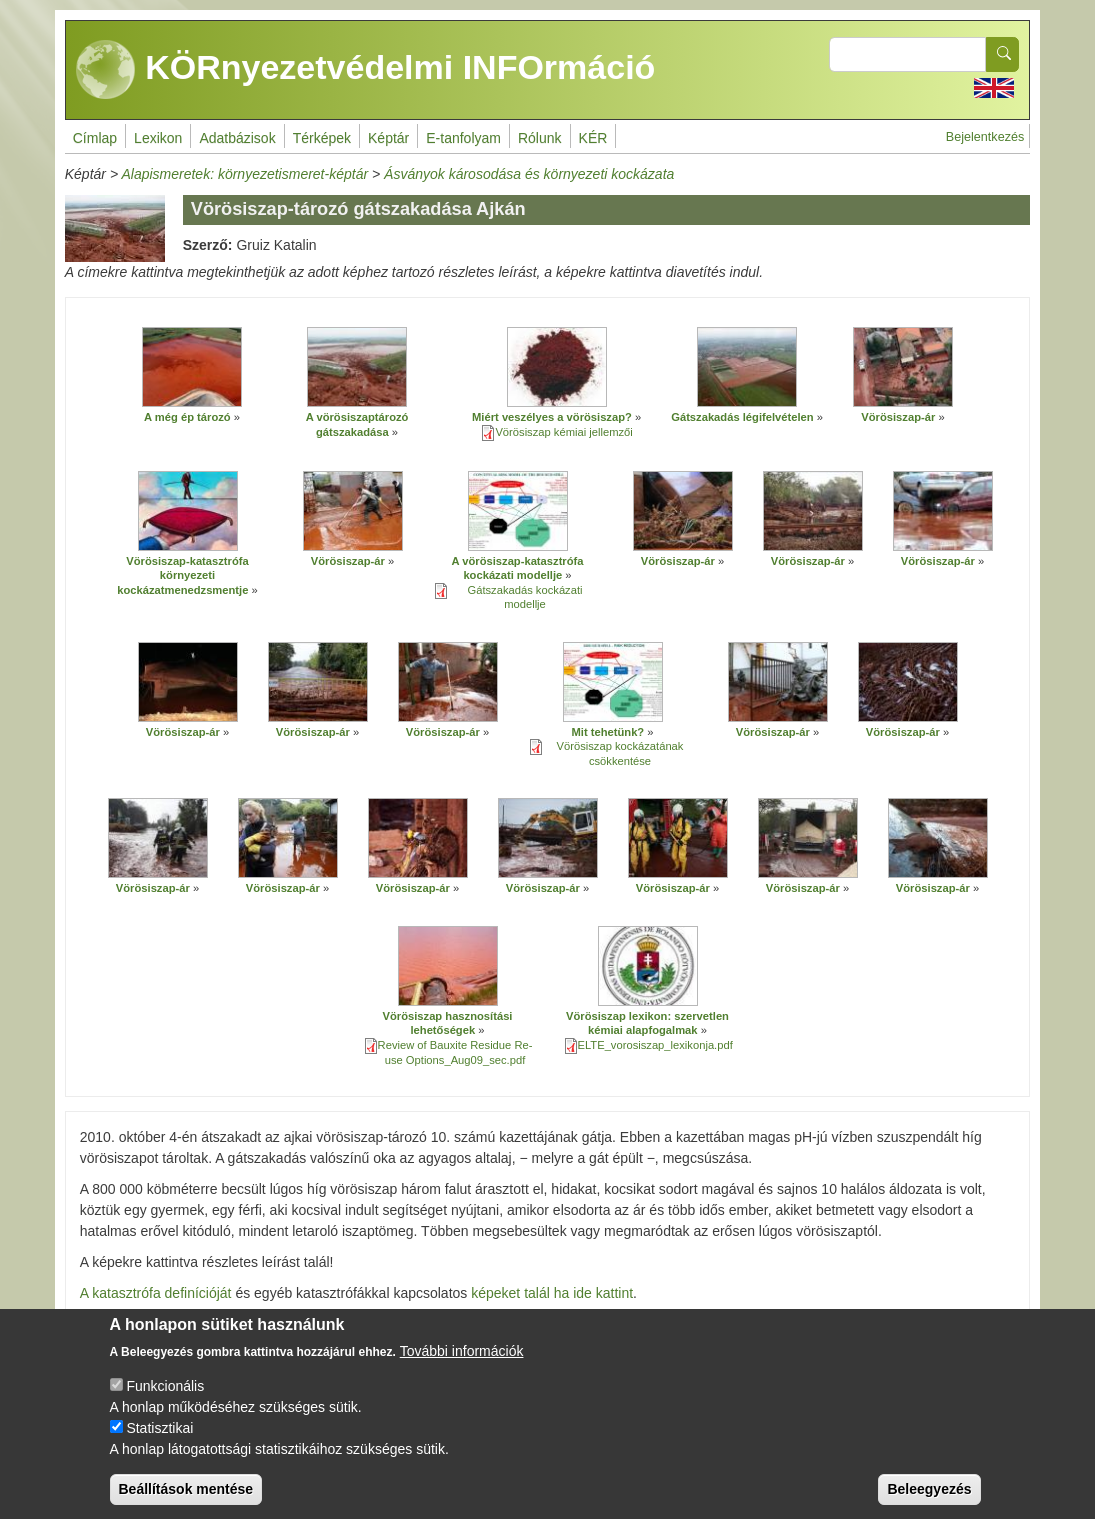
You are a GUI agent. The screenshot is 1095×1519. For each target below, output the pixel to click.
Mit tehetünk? (607, 732)
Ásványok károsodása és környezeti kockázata (529, 174)
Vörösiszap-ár (898, 417)
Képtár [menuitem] (388, 138)
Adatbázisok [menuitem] (237, 138)
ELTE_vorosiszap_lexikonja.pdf (655, 1045)
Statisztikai (159, 1437)
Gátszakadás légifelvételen (742, 417)
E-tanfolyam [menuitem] (463, 138)
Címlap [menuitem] (95, 138)
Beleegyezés (929, 1498)
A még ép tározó (187, 417)
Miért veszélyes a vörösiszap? (552, 417)
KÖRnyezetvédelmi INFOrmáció (366, 70)
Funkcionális (165, 1395)
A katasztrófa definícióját (156, 1293)
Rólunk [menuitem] (540, 138)
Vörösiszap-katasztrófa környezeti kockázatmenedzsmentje (183, 575)
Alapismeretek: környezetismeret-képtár (244, 174)
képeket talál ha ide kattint (552, 1293)
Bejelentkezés (985, 137)
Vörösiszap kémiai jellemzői (563, 432)
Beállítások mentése (186, 1498)
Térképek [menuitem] (322, 138)
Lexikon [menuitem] (158, 138)
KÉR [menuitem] (593, 138)
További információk (462, 1360)
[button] (192, 367)
